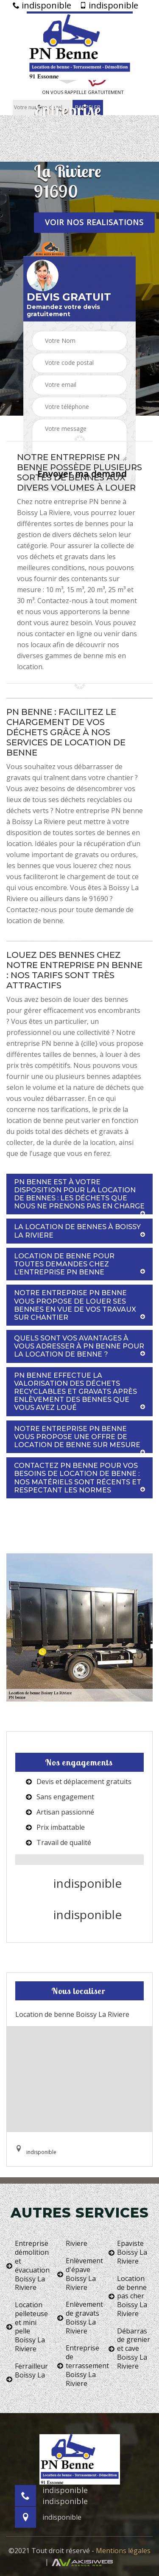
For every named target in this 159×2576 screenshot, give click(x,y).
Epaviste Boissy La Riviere (128, 2252)
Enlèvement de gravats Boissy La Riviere (79, 2317)
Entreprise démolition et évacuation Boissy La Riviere (28, 2265)
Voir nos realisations (94, 222)
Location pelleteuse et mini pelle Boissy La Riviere (27, 2326)
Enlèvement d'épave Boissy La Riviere (79, 2274)
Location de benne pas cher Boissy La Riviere (128, 2296)
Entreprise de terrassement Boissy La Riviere (79, 2366)
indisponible (42, 5)
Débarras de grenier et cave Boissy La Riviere (129, 2349)
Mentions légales (123, 2550)
